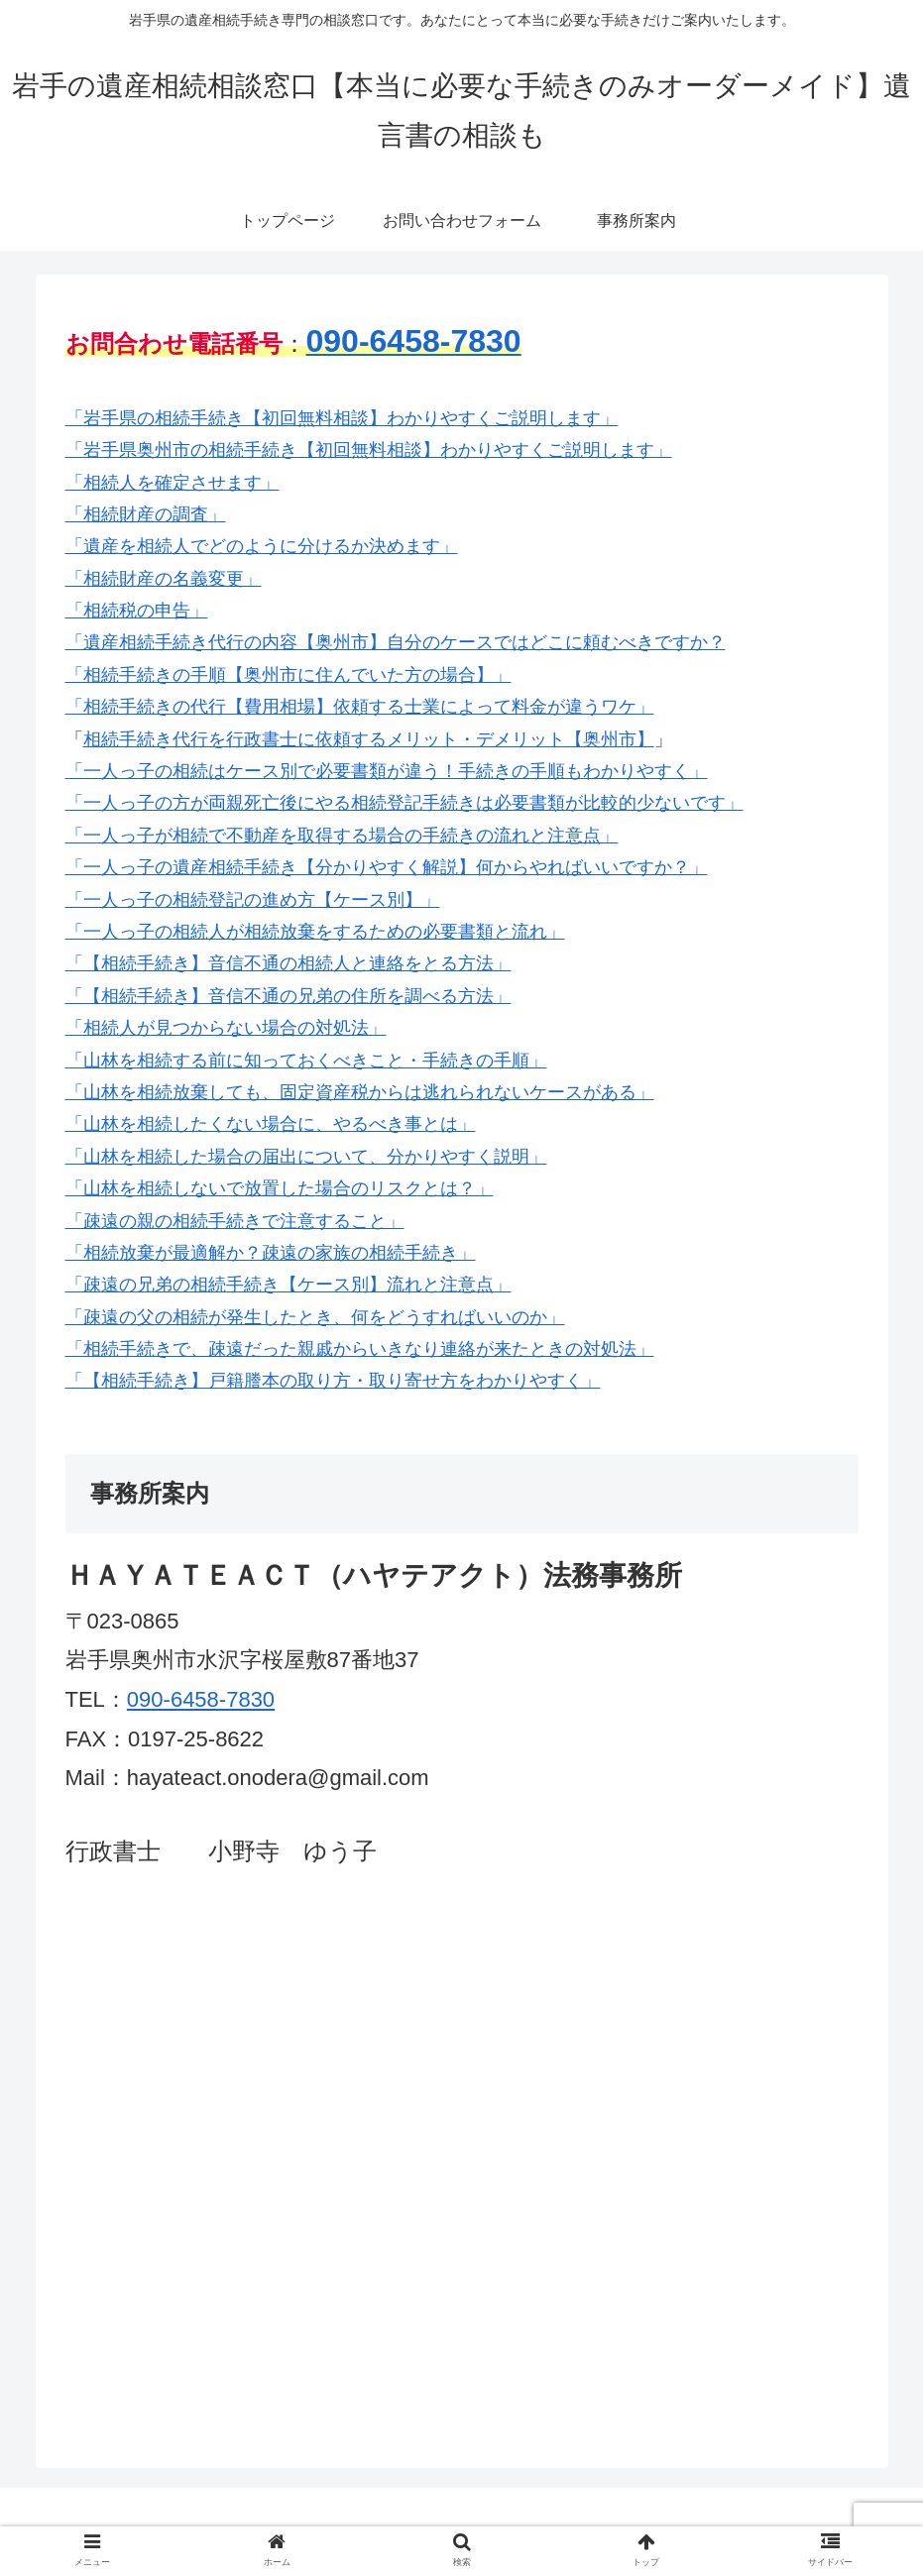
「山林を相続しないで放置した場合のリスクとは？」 (279, 1188)
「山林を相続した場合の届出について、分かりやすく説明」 (306, 1157)
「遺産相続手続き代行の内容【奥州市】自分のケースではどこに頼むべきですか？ (395, 642)
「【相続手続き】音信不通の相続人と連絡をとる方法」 (288, 963)
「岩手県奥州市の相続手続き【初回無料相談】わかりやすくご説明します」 (368, 450)
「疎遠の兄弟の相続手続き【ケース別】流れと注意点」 (288, 1284)
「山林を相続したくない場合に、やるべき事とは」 (270, 1124)
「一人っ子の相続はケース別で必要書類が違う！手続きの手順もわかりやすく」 (386, 771)
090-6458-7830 (201, 1699)
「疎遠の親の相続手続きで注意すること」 (234, 1221)
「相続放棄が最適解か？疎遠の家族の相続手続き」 (270, 1253)
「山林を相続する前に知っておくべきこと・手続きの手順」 (306, 1060)
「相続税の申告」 (136, 610)
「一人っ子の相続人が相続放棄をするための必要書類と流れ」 (315, 932)
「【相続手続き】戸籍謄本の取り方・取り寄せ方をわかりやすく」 (333, 1381)
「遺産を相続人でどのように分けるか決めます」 (261, 546)
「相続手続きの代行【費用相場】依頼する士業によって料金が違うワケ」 (359, 707)
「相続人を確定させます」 (172, 483)
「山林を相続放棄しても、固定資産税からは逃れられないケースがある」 (359, 1092)
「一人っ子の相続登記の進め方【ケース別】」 (252, 900)
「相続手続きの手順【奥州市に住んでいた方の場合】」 (288, 675)
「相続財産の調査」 (145, 514)
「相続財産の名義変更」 (163, 579)
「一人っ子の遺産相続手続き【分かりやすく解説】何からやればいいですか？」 (386, 867)
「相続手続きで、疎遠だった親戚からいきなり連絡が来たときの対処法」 (359, 1349)
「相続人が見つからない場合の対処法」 (226, 1028)
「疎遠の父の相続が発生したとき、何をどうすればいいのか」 (315, 1317)
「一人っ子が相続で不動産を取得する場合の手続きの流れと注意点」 (342, 835)
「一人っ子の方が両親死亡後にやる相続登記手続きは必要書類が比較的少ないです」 (404, 803)
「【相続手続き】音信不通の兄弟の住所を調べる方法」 (288, 996)
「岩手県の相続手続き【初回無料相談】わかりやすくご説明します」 (342, 418)
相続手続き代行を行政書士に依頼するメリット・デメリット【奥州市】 (368, 739)
